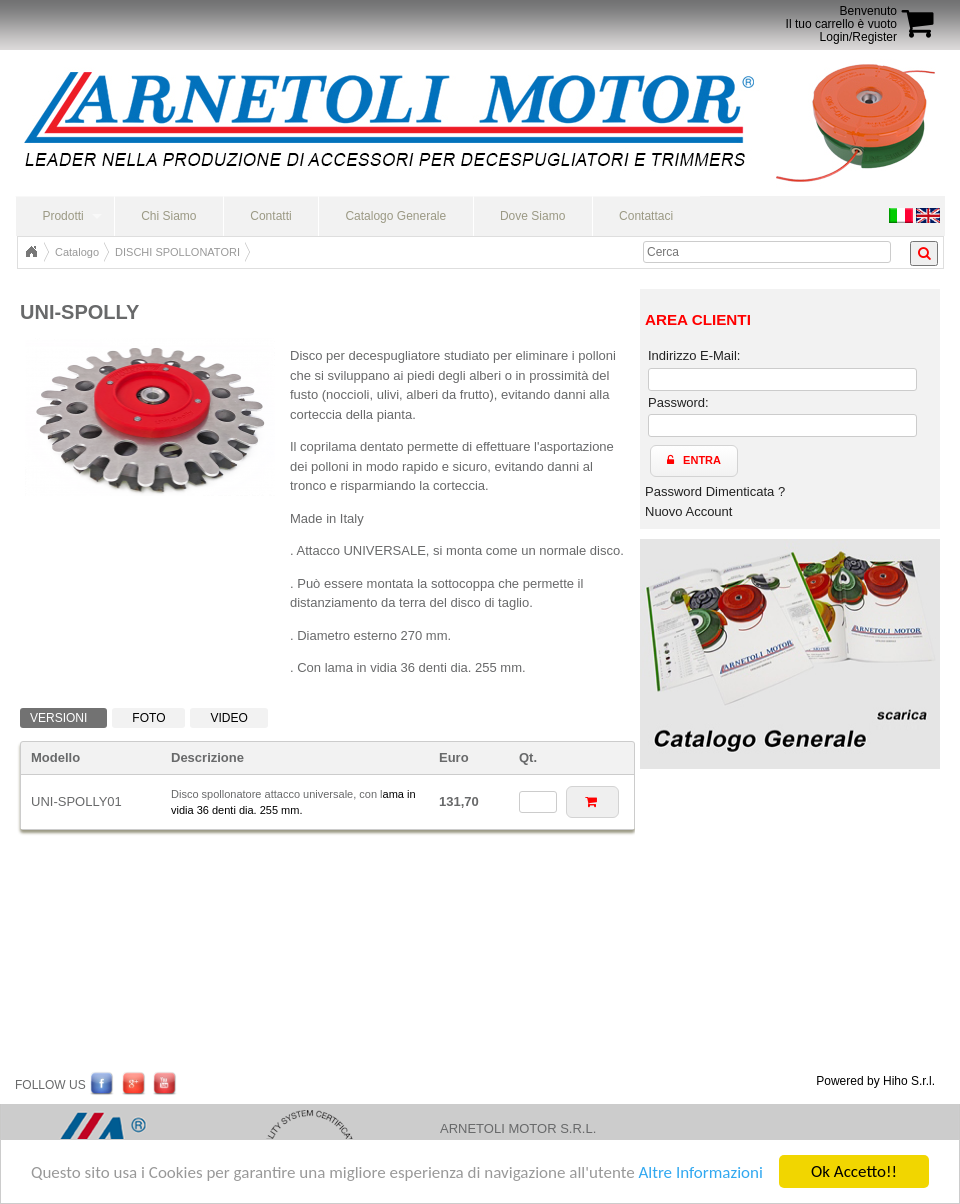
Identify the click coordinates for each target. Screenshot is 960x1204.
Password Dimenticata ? (715, 491)
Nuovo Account (688, 511)
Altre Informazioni (700, 1172)
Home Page (31, 252)
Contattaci (646, 216)
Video (228, 718)
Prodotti (62, 216)
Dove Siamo (532, 216)
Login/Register (858, 37)
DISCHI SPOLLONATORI (177, 252)
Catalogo (77, 252)
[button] (592, 801)
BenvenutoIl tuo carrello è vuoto (841, 17)
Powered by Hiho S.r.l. (875, 1081)
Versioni (58, 718)
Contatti (270, 216)
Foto (148, 718)
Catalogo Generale (395, 216)
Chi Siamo (168, 216)
